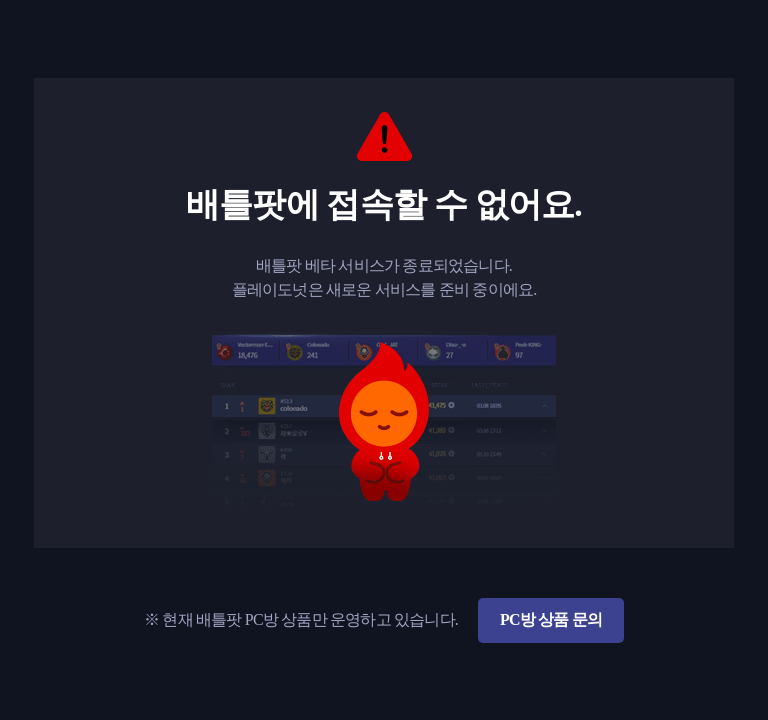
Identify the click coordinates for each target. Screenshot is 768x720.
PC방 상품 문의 (551, 619)
